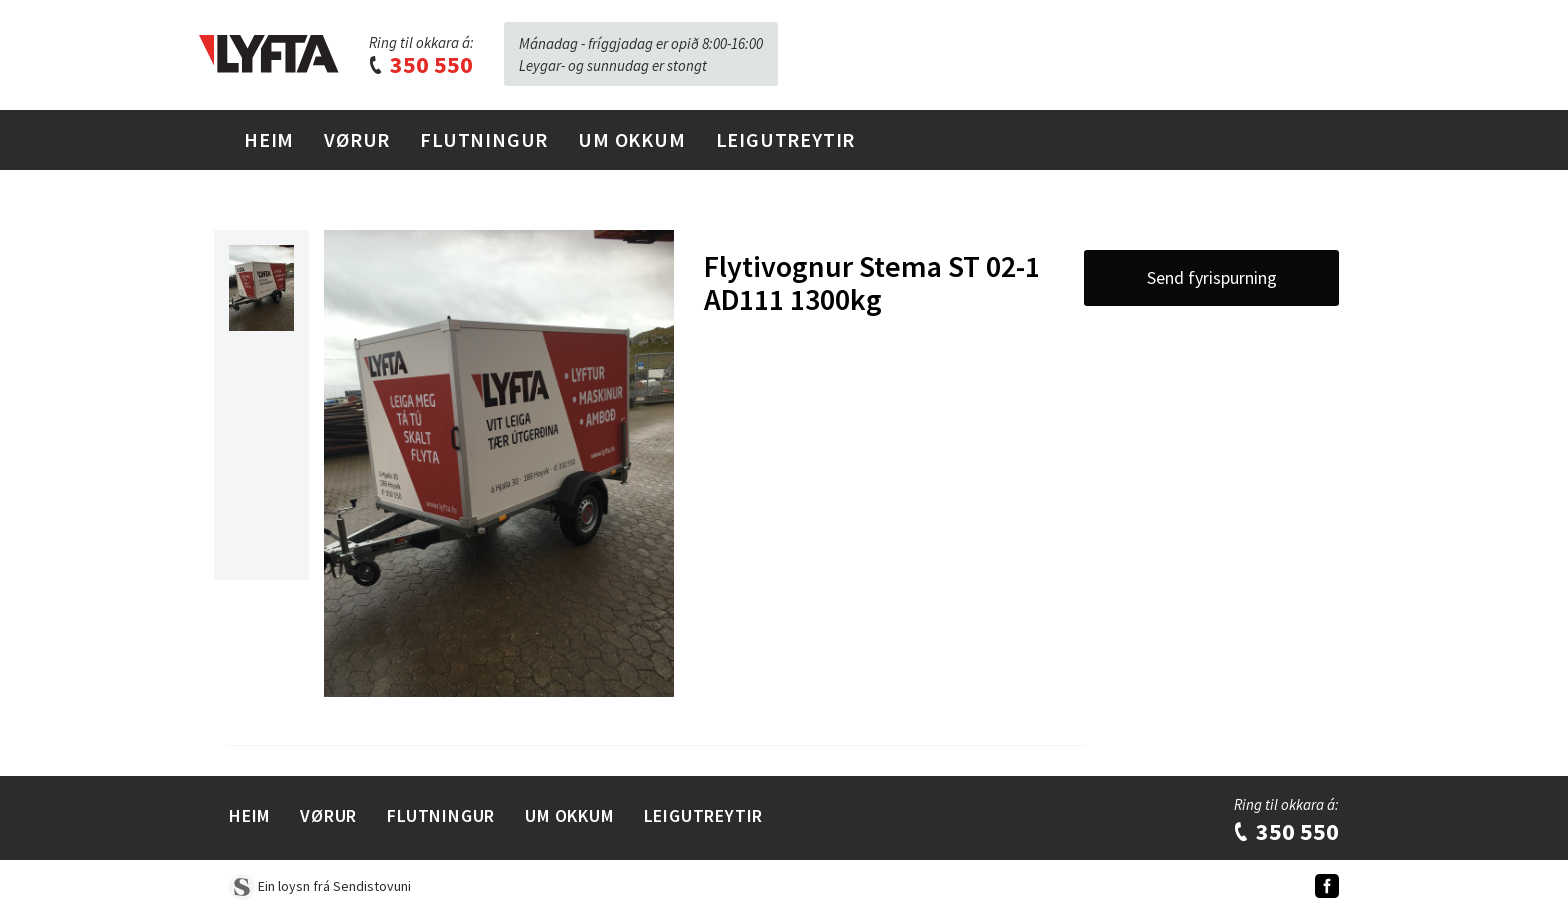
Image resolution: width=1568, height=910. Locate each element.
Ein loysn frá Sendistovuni (320, 886)
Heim (269, 139)
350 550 (420, 64)
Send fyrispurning (1212, 277)
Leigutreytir (786, 139)
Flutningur (484, 139)
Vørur (357, 139)
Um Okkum (631, 139)
